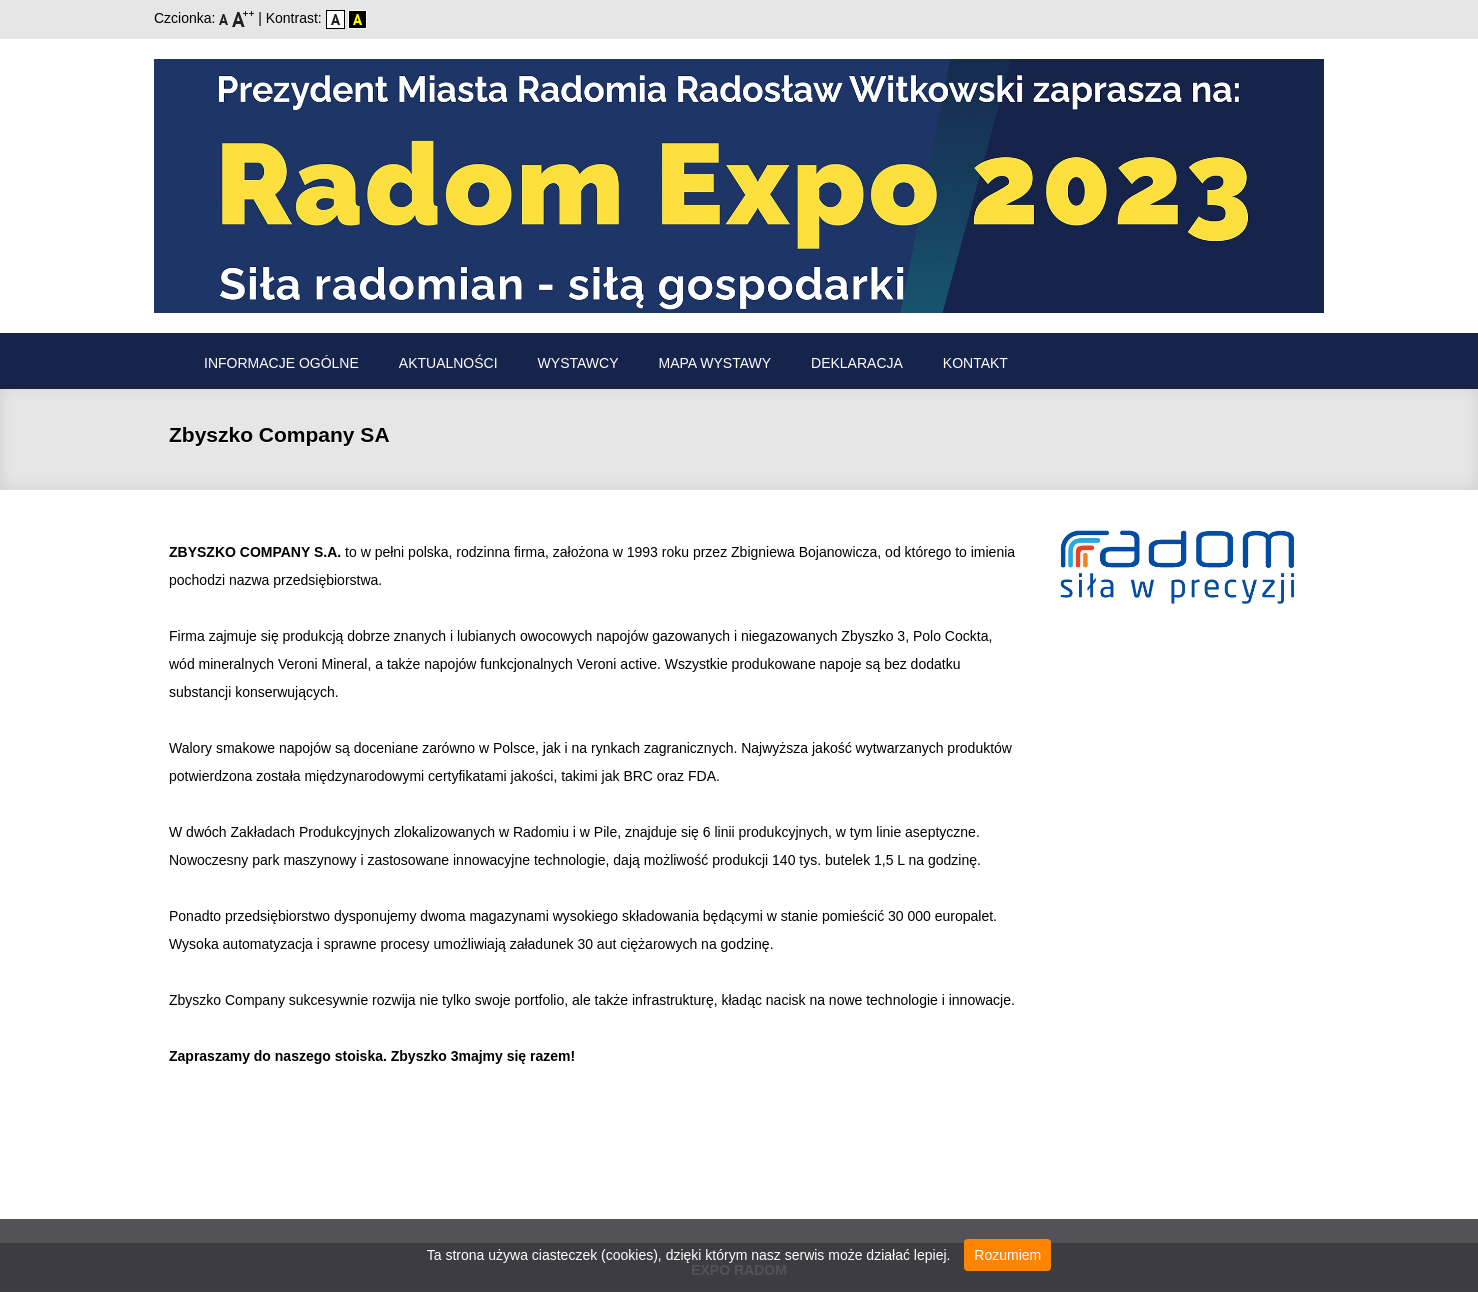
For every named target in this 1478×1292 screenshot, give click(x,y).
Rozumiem (1007, 1255)
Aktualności (448, 363)
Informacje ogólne (281, 363)
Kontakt (975, 363)
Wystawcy (578, 363)
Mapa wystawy (715, 363)
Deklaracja (857, 363)
